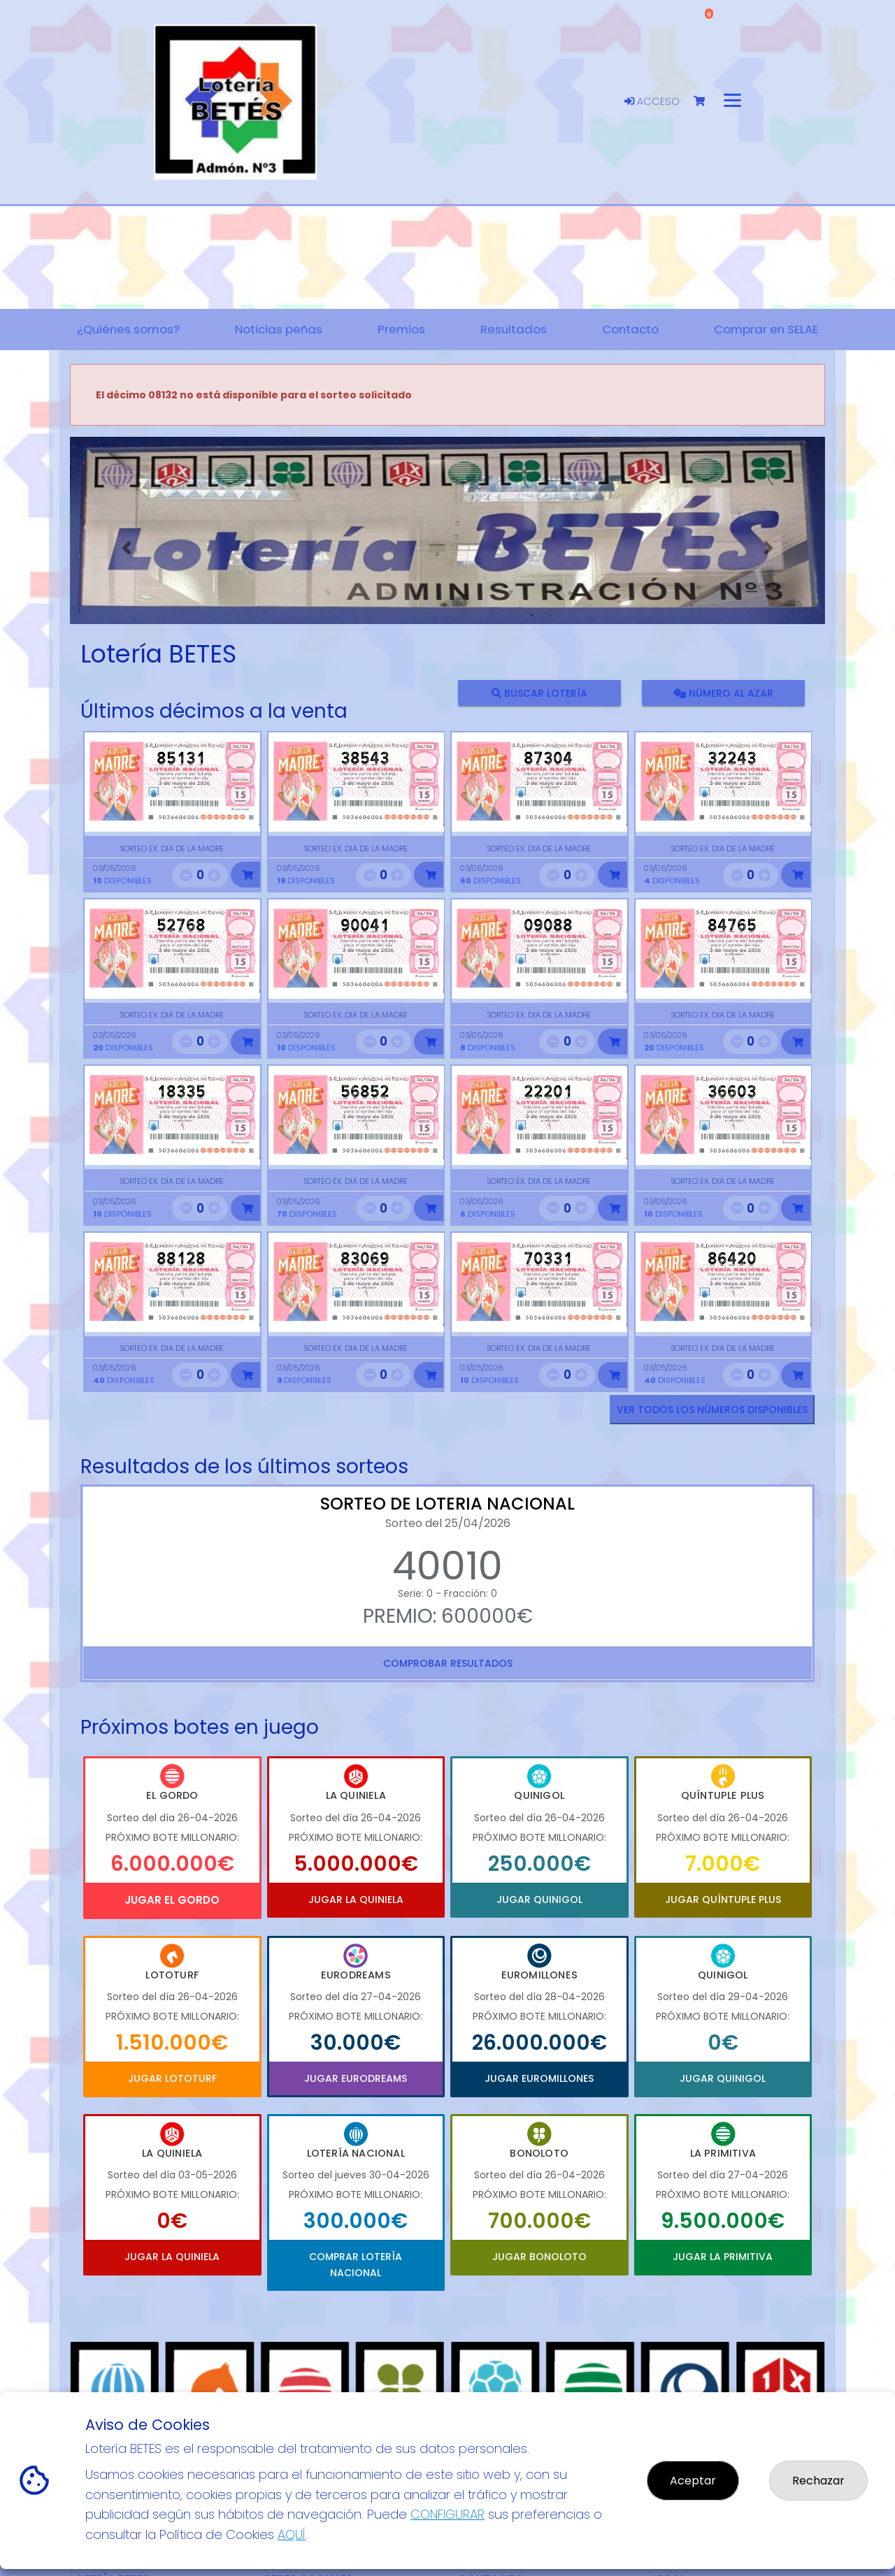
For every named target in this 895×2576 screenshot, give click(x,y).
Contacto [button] (630, 329)
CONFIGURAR (447, 2514)
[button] (126, 548)
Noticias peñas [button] (278, 329)
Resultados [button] (513, 329)
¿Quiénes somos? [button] (128, 329)
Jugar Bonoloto (539, 2257)
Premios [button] (401, 329)
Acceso (652, 101)
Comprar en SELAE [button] (766, 329)
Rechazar (818, 2481)
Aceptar (693, 2481)
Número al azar (723, 693)
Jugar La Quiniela (355, 1899)
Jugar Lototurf (172, 2078)
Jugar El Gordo (172, 1900)
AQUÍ (292, 2534)
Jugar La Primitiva (723, 2257)
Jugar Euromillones (539, 2078)
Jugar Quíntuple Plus (723, 1899)
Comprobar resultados (448, 1663)
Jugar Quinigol (539, 1899)
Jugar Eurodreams (355, 2078)
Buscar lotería (539, 693)
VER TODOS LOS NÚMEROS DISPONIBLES (712, 1410)
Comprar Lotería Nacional (355, 2264)
